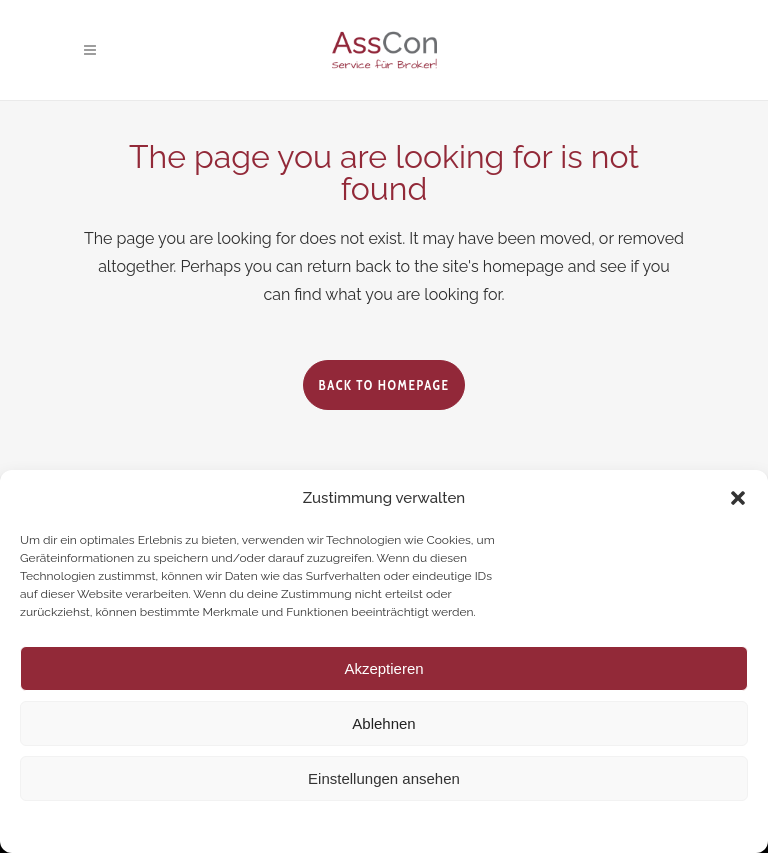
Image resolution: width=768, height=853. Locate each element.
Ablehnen (383, 723)
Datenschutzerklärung (400, 825)
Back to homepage (383, 385)
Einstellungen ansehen (384, 778)
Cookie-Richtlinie (282, 825)
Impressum (502, 825)
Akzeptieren (383, 668)
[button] (738, 498)
